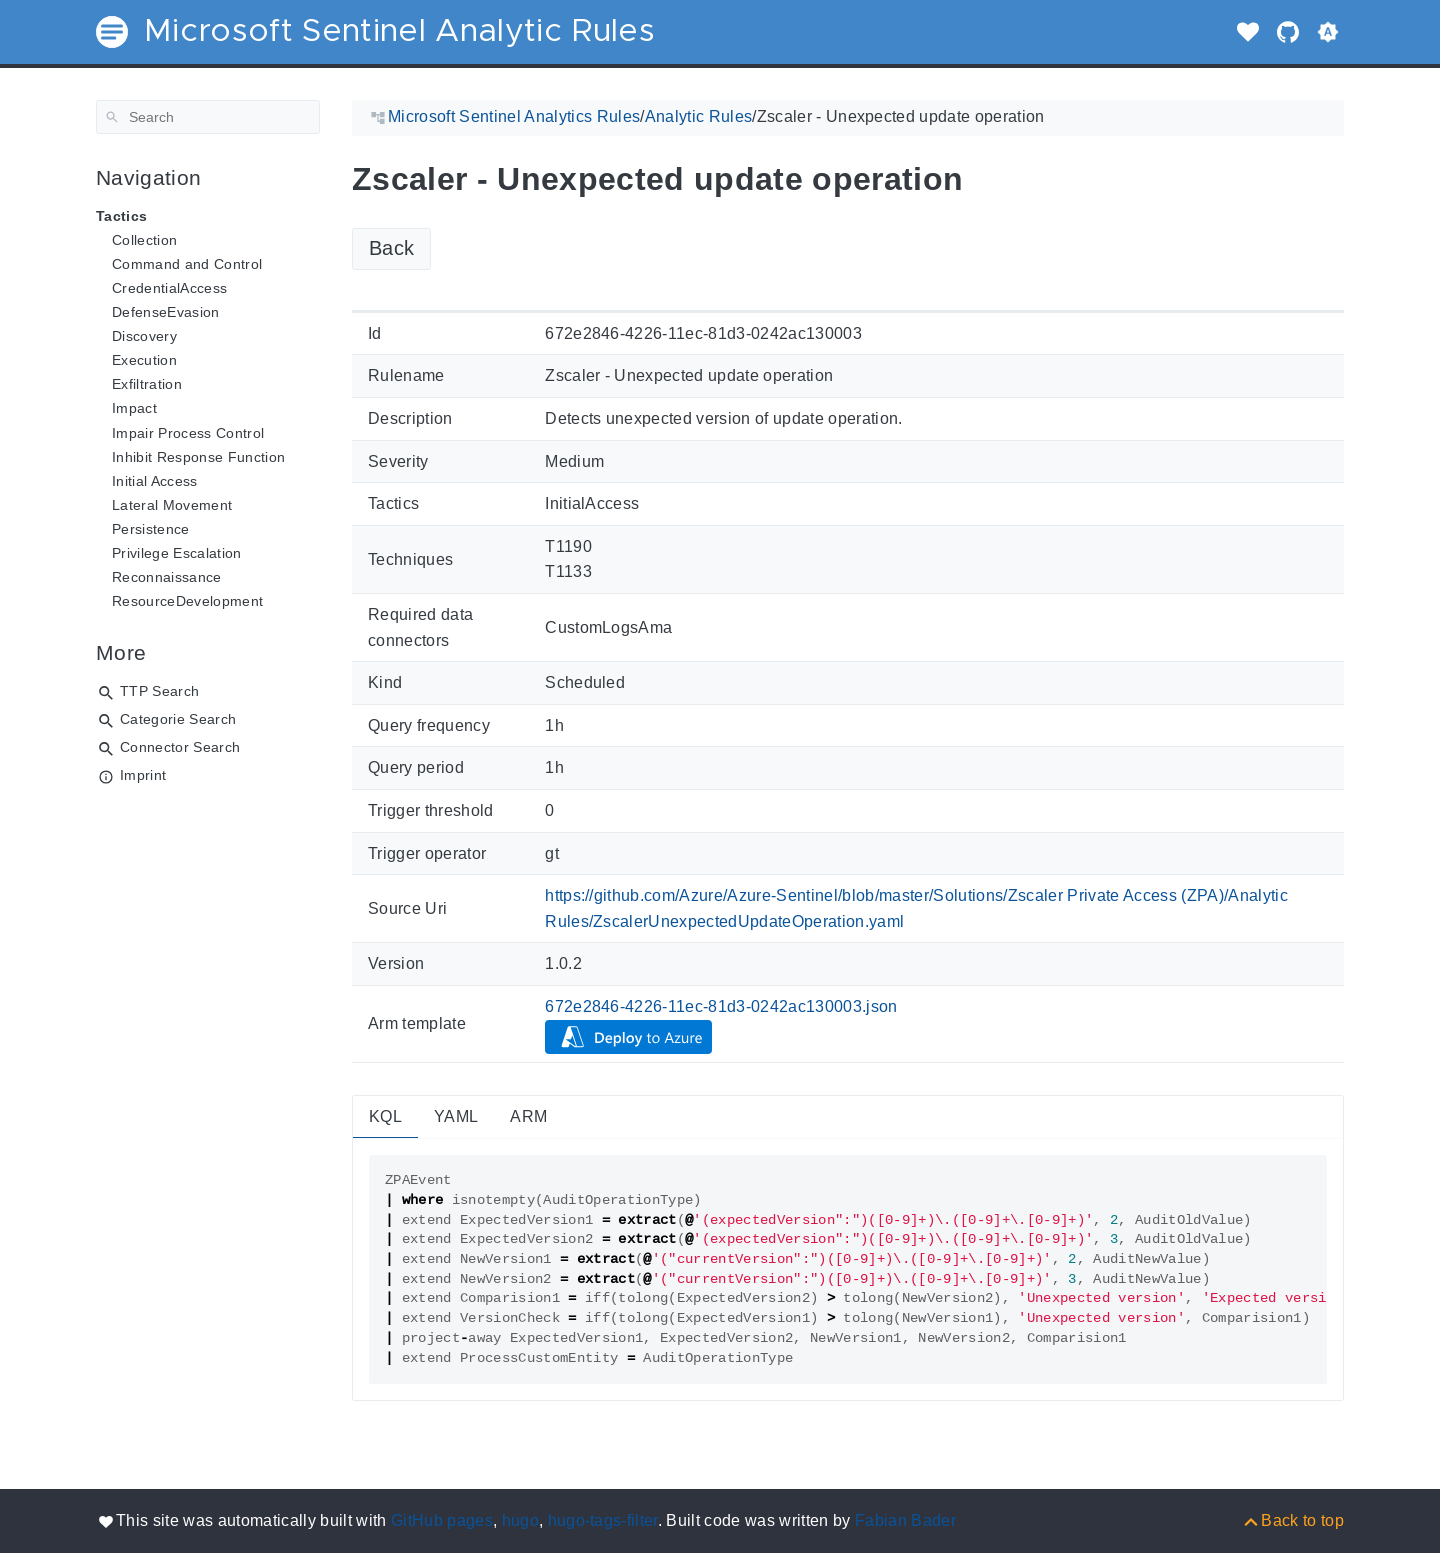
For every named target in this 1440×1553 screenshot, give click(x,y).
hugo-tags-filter (603, 1520)
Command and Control (187, 264)
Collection (144, 240)
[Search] (208, 117)
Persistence (151, 529)
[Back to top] (1292, 1520)
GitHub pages (442, 1520)
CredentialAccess (169, 288)
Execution (144, 360)
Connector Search (180, 747)
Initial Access (155, 481)
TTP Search (159, 691)
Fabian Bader (905, 1520)
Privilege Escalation (177, 553)
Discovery (144, 336)
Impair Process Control (188, 433)
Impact (134, 408)
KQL (385, 1116)
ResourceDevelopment (187, 601)
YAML (456, 1116)
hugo (520, 1520)
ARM (528, 1116)
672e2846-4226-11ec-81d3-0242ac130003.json (721, 1006)
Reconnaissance (167, 577)
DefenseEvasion (166, 312)
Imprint (143, 775)
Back (391, 248)
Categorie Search (178, 719)
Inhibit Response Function (198, 457)
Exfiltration (147, 384)
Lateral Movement (172, 505)
